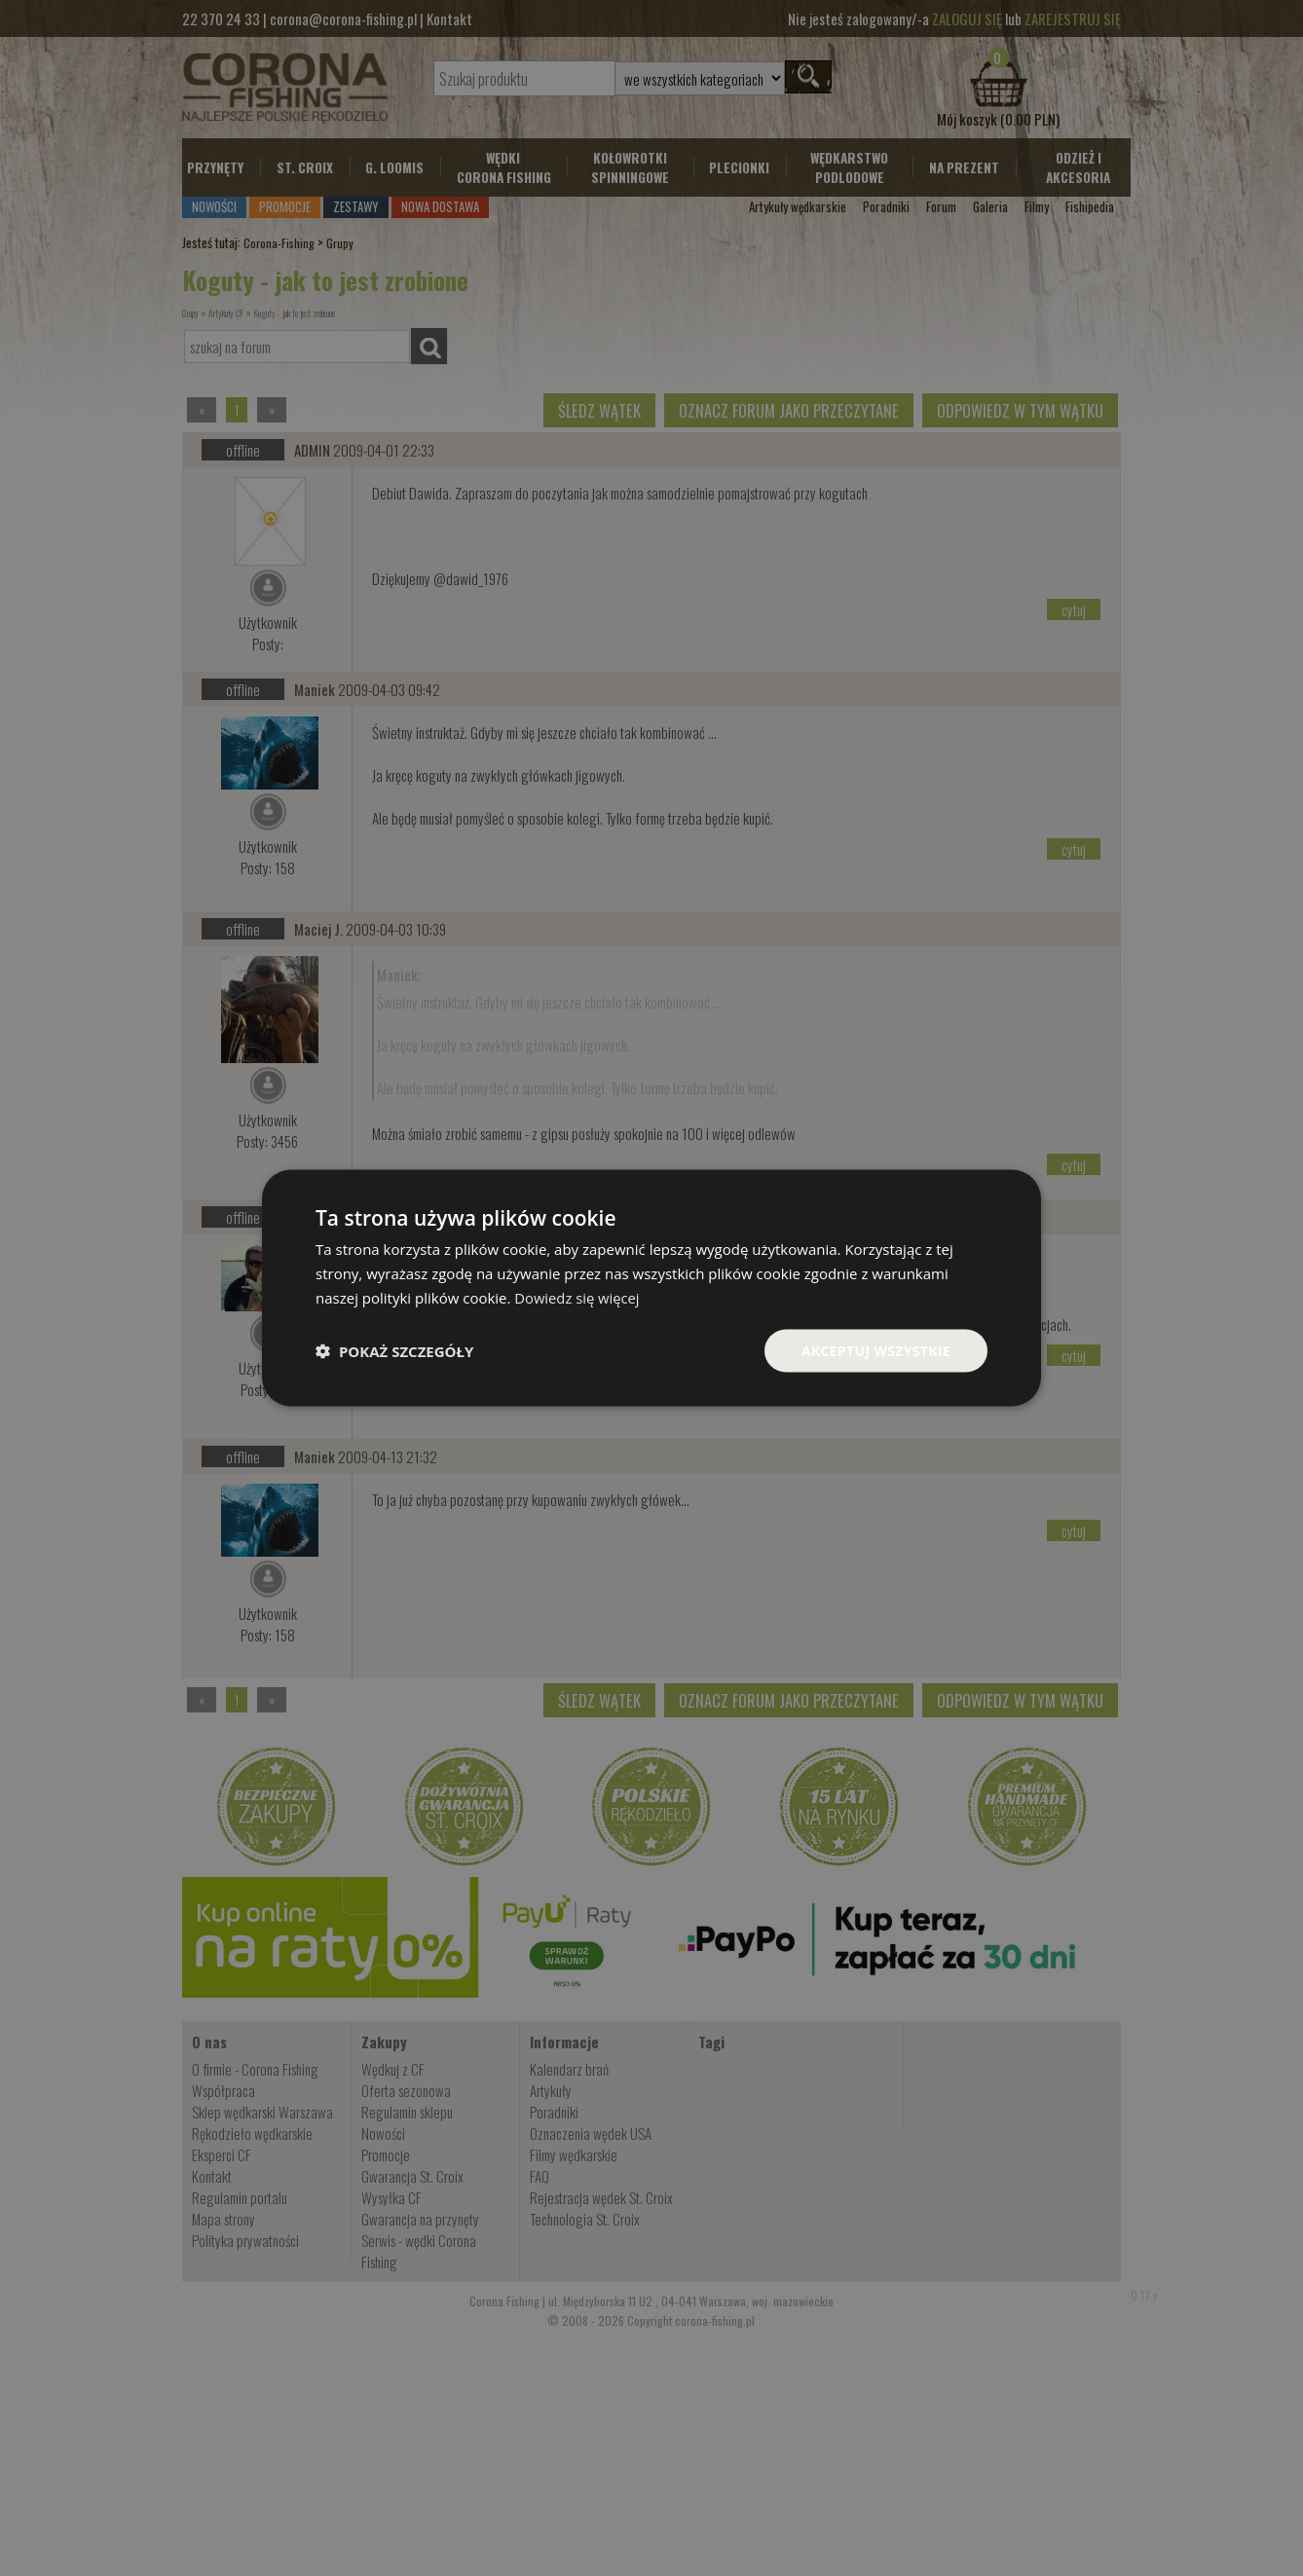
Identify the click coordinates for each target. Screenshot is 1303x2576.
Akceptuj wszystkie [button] (875, 1350)
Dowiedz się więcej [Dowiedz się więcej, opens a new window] (577, 1296)
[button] (394, 1350)
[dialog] (651, 1287)
